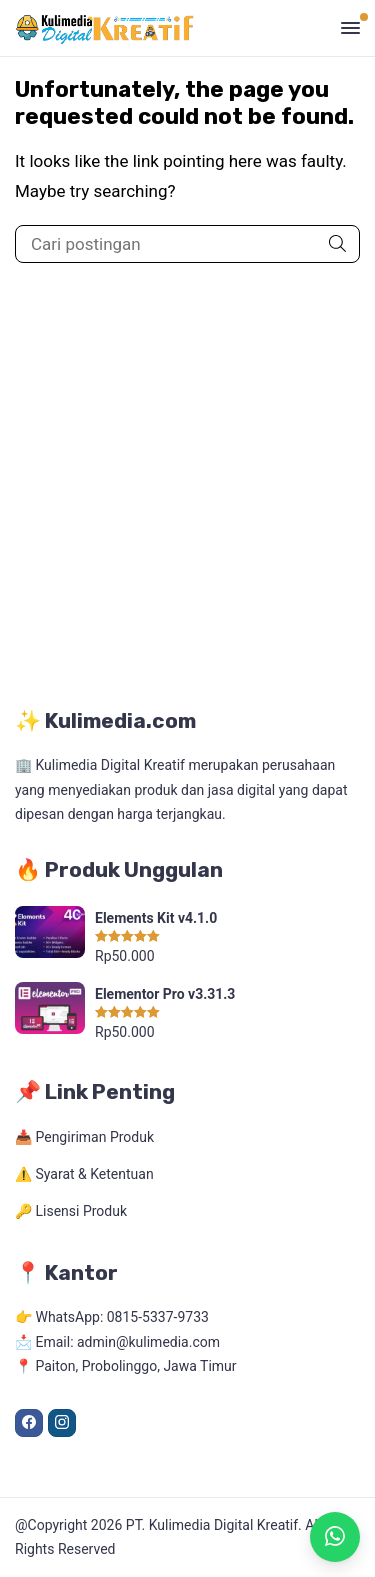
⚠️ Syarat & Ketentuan (84, 1174)
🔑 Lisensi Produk (71, 1211)
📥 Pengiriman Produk (84, 1137)
